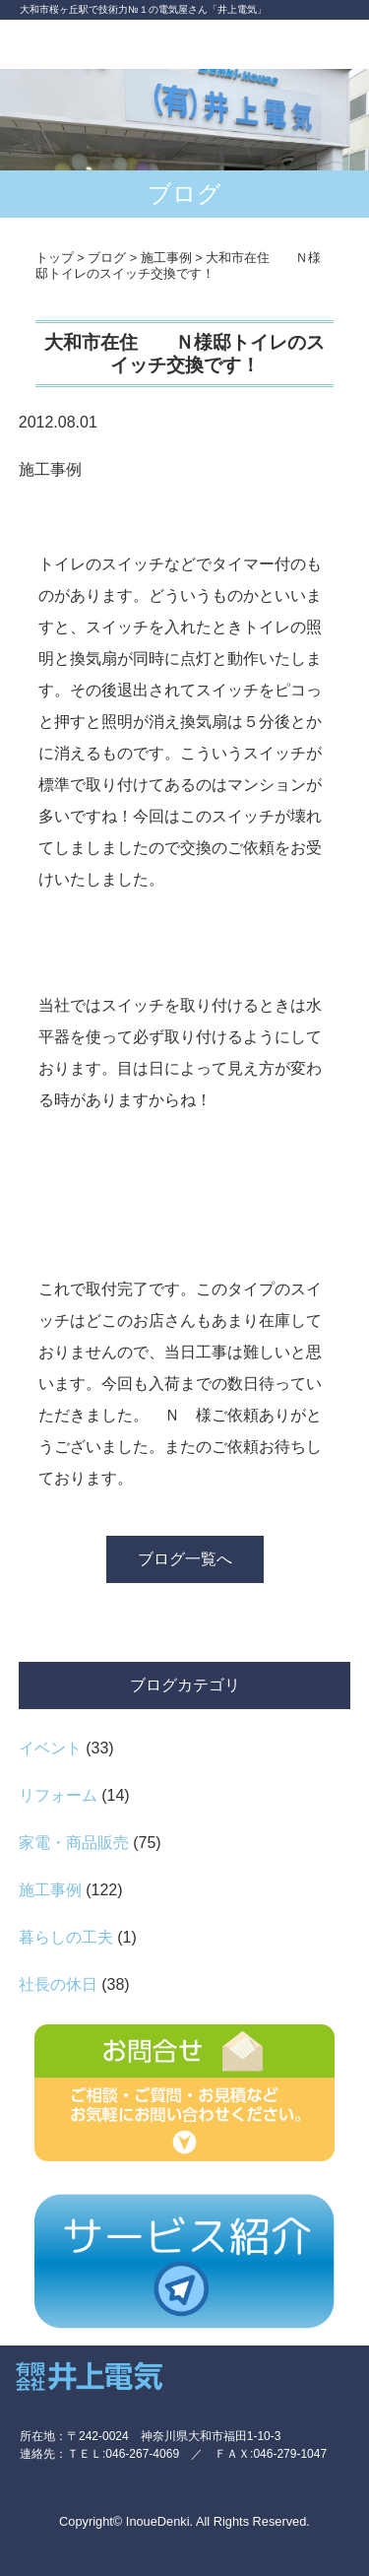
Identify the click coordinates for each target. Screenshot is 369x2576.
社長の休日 (58, 1984)
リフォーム (58, 1795)
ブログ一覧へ (185, 1559)
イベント (50, 1748)
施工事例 (50, 1890)
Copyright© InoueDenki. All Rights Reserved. (184, 2521)
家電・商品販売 (74, 1842)
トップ (54, 257)
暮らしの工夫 (66, 1937)
